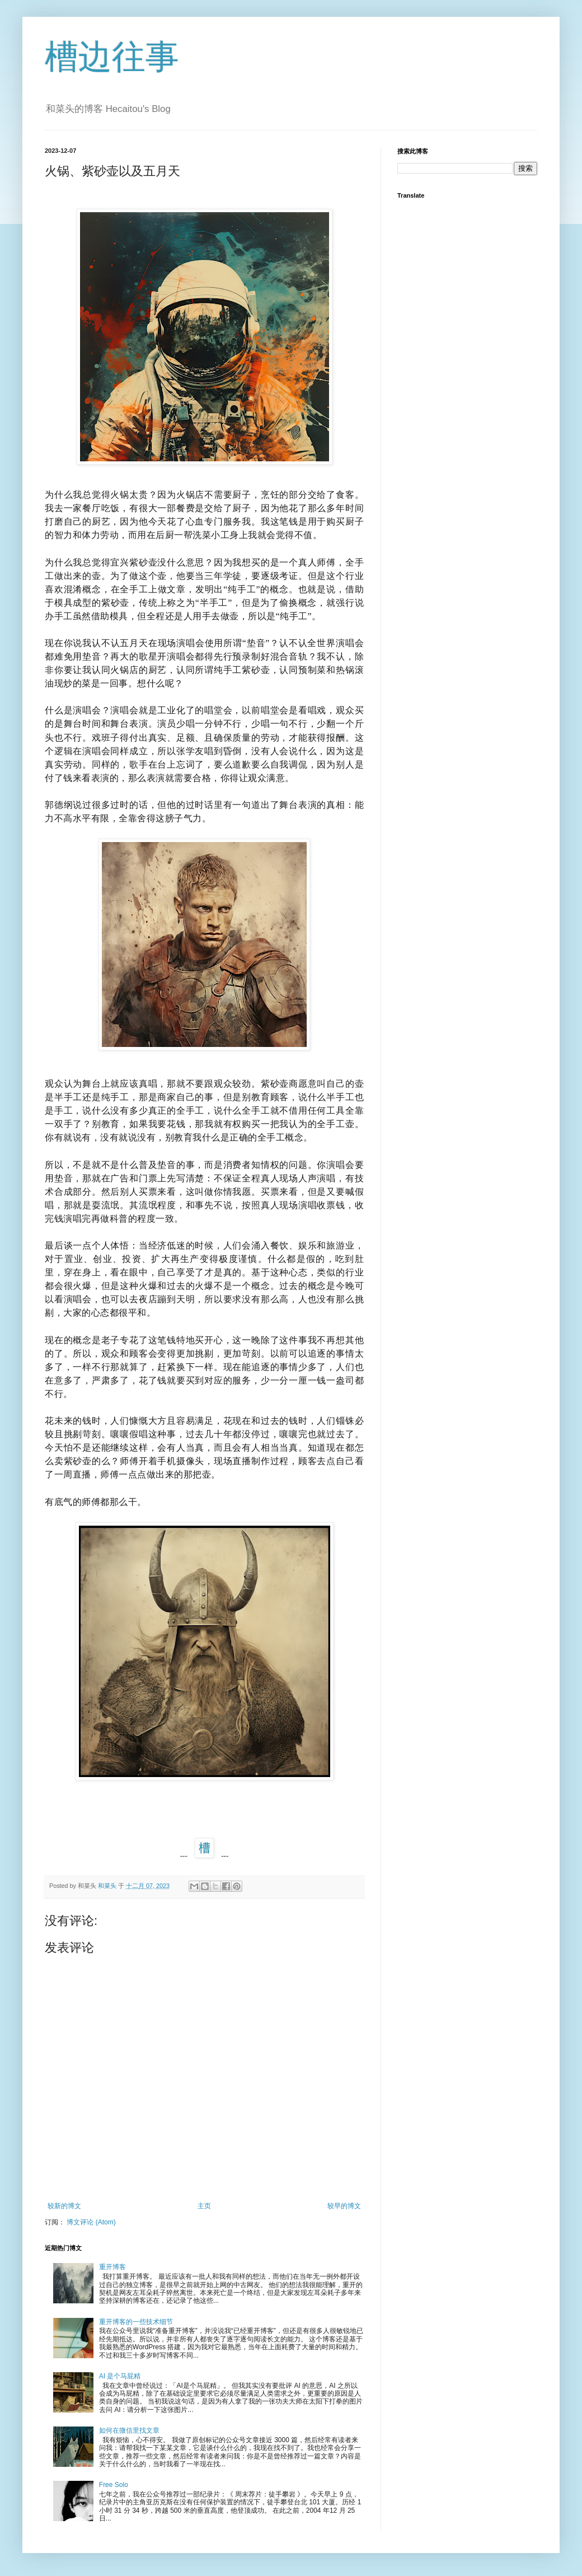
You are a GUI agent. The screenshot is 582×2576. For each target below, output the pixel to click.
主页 (204, 2206)
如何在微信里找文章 (129, 2430)
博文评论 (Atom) (91, 2222)
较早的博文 (344, 2206)
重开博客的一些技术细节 (136, 2322)
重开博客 (112, 2267)
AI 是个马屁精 (120, 2376)
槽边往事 (112, 57)
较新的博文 (64, 2206)
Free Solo (113, 2485)
